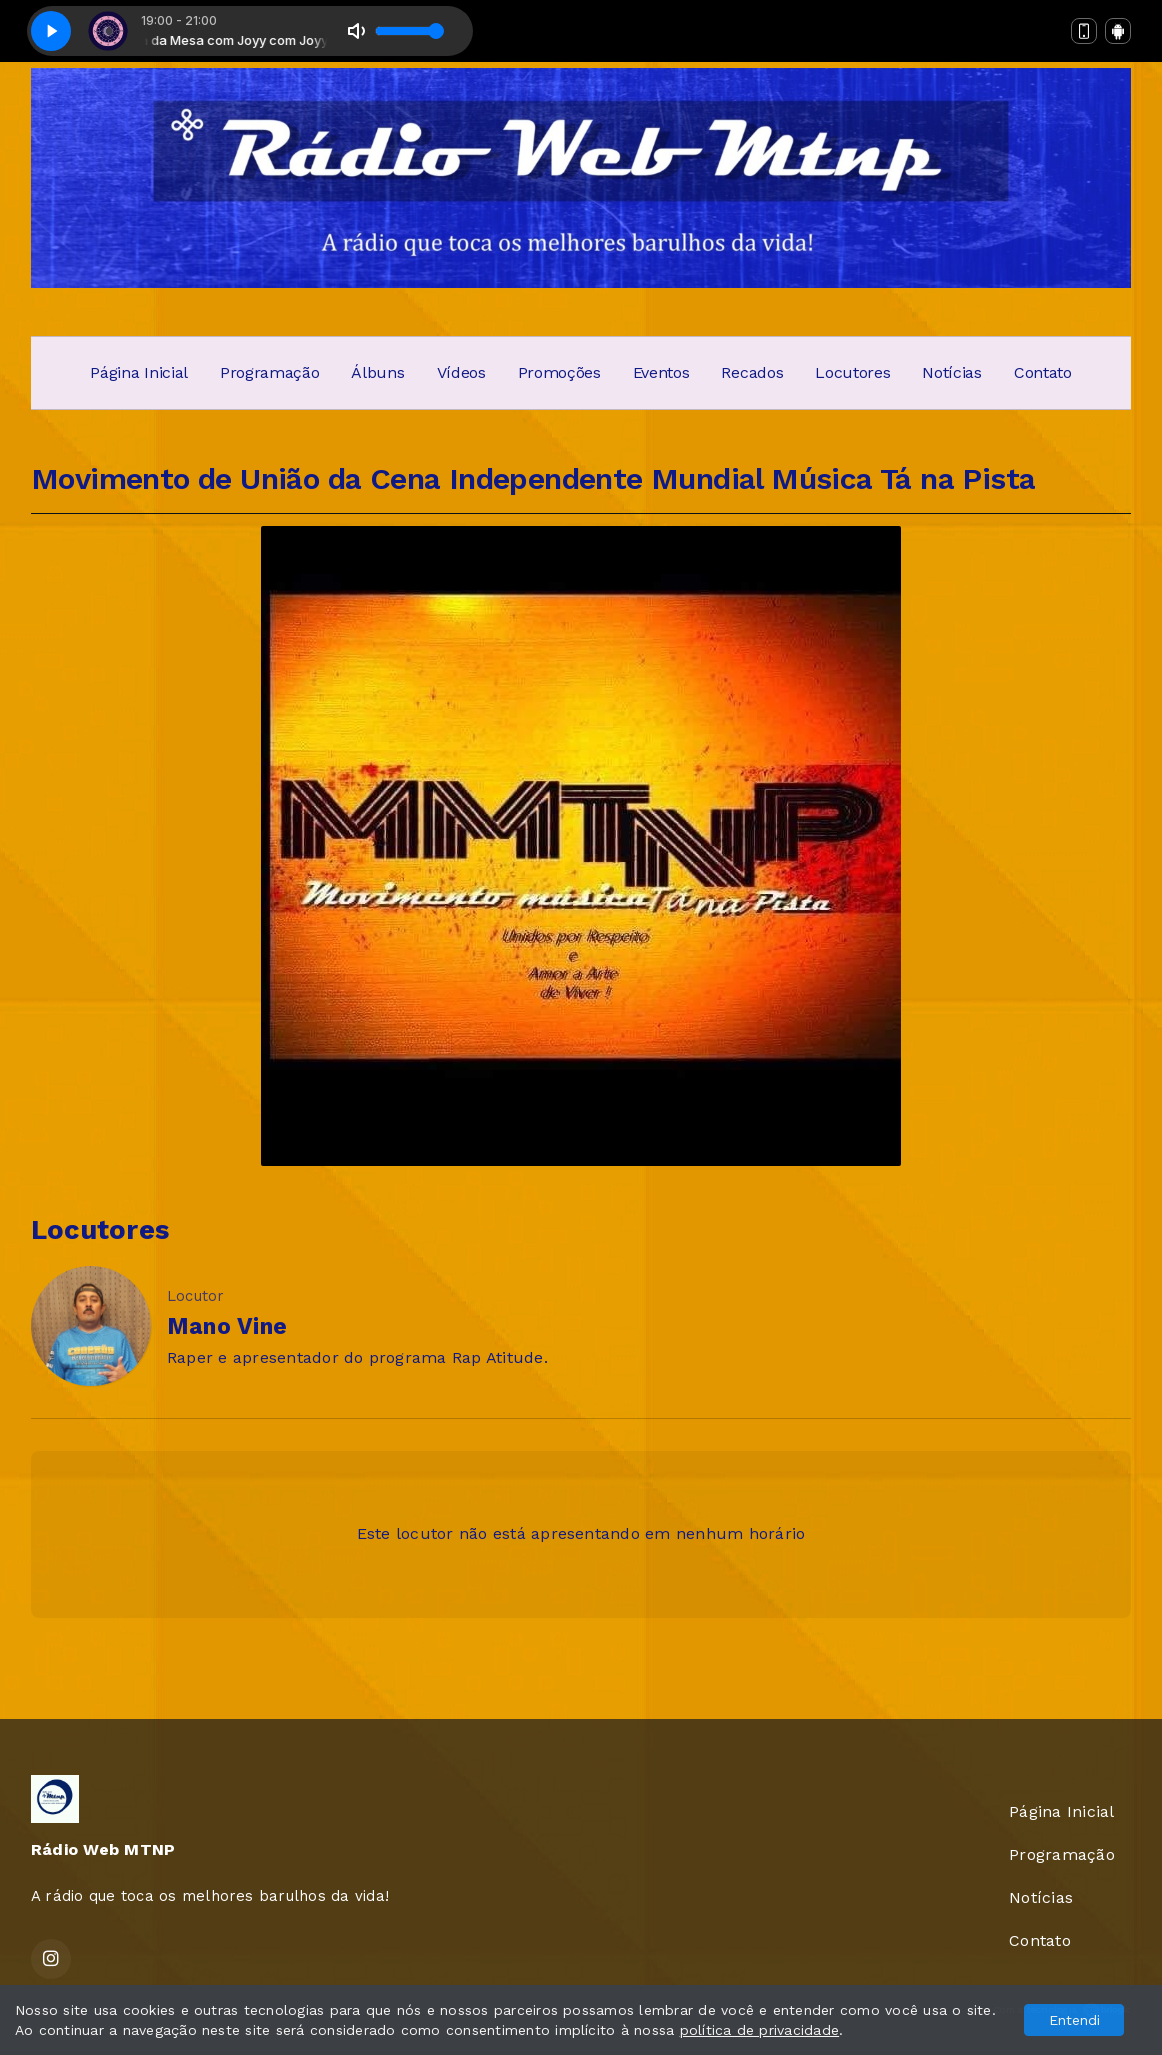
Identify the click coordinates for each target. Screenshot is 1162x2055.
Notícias (951, 372)
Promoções (559, 372)
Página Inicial (139, 372)
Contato (1043, 372)
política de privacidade (760, 2030)
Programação (269, 372)
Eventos (661, 372)
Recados (752, 372)
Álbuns (377, 372)
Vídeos (461, 372)
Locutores (852, 372)
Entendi (1074, 2020)
